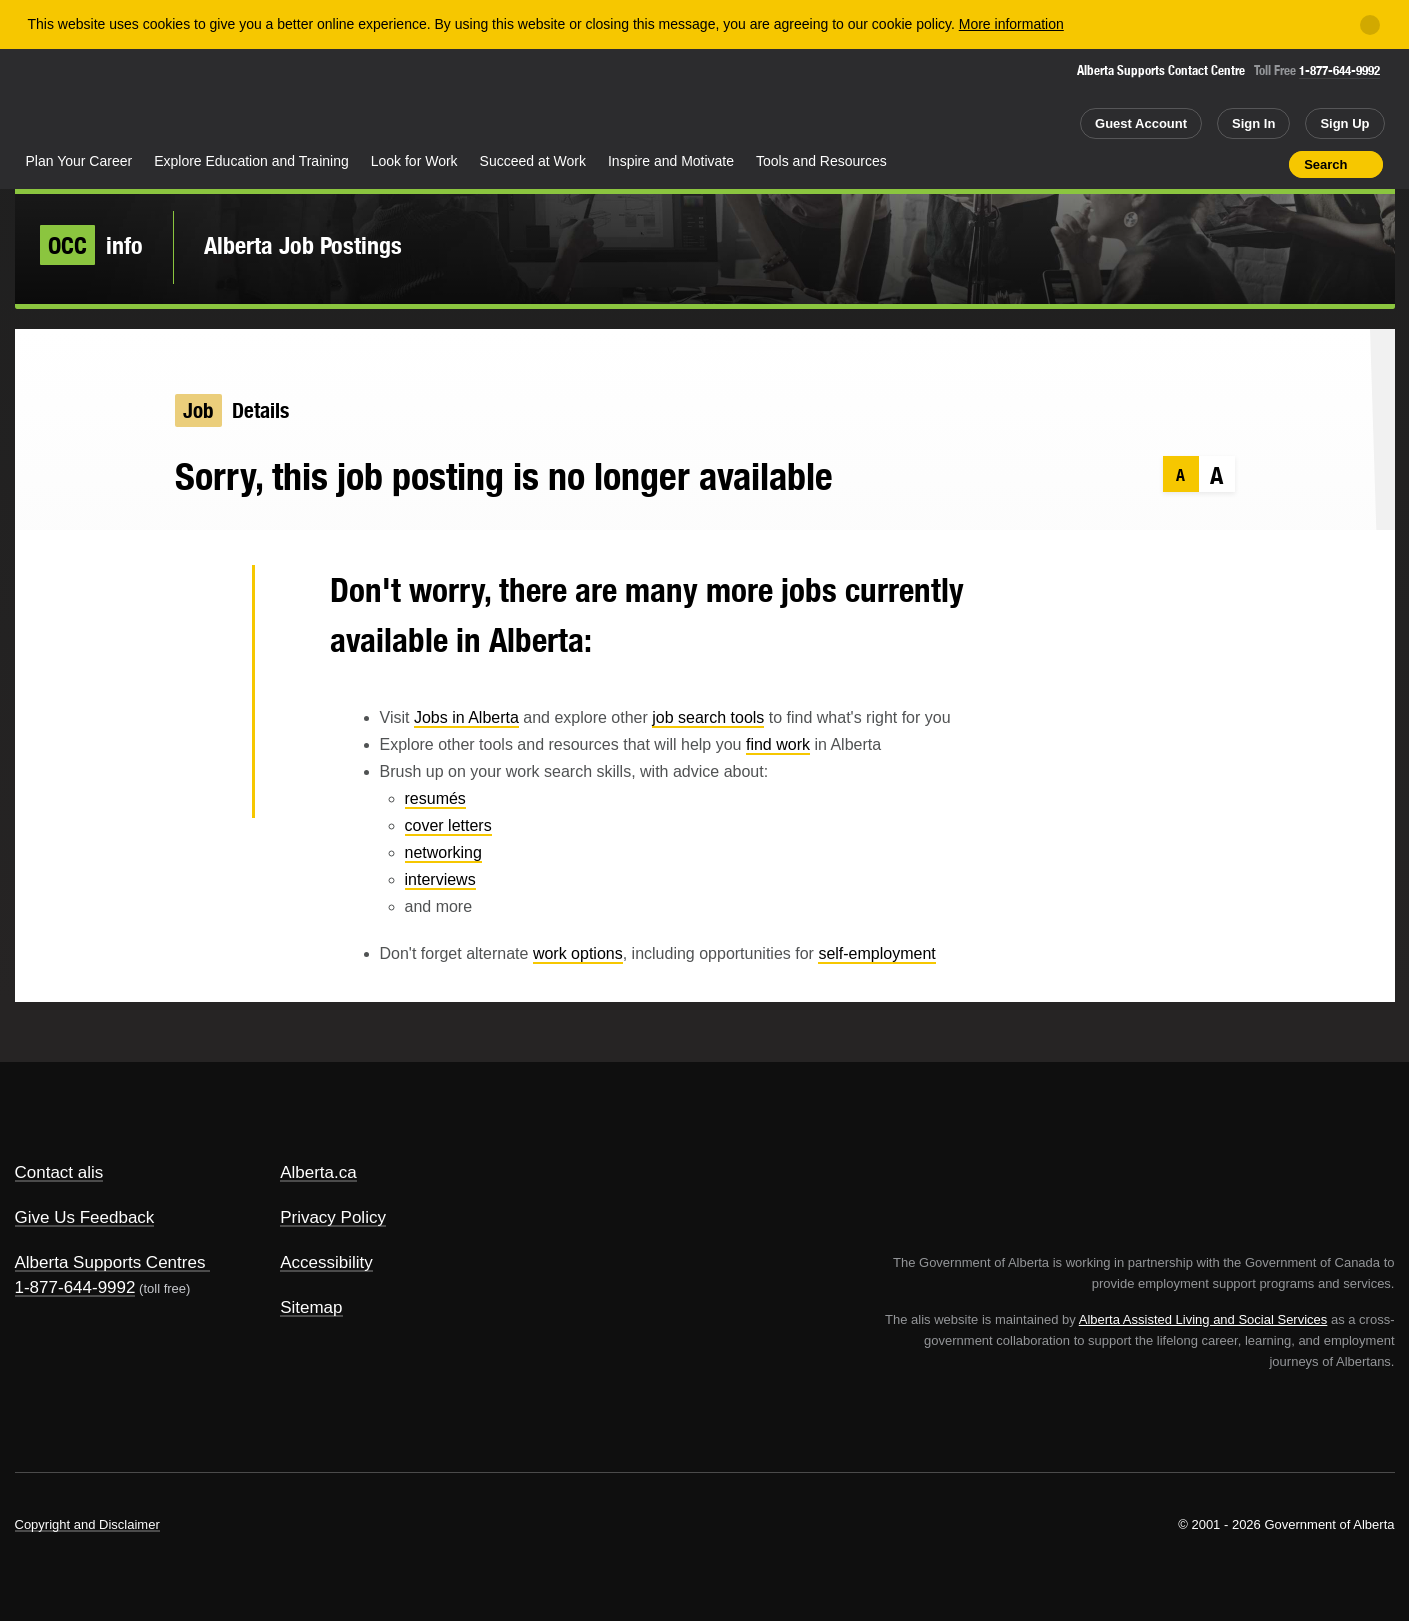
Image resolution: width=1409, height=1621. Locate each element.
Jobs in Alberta (466, 717)
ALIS (229, 98)
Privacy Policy (333, 1217)
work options (578, 953)
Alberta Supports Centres (110, 1262)
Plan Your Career (79, 161)
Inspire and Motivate (671, 161)
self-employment (876, 953)
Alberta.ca (318, 1172)
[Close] (1370, 25)
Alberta (94, 101)
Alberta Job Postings (303, 245)
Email (204, 790)
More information (1011, 24)
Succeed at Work (533, 161)
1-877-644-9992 (1339, 70)
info (91, 245)
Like (1232, 163)
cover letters (448, 825)
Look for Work (414, 161)
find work (778, 744)
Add (1196, 164)
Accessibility (326, 1262)
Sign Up (1344, 123)
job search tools (708, 717)
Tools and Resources (821, 161)
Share (1161, 164)
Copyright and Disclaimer (87, 1524)
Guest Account (1141, 123)
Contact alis (59, 1172)
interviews (440, 879)
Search (1325, 164)
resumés (435, 798)
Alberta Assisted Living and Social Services (1203, 1319)
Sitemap (311, 1307)
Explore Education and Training (251, 161)
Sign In (1253, 123)
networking (443, 852)
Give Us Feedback (85, 1217)
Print (1267, 164)
